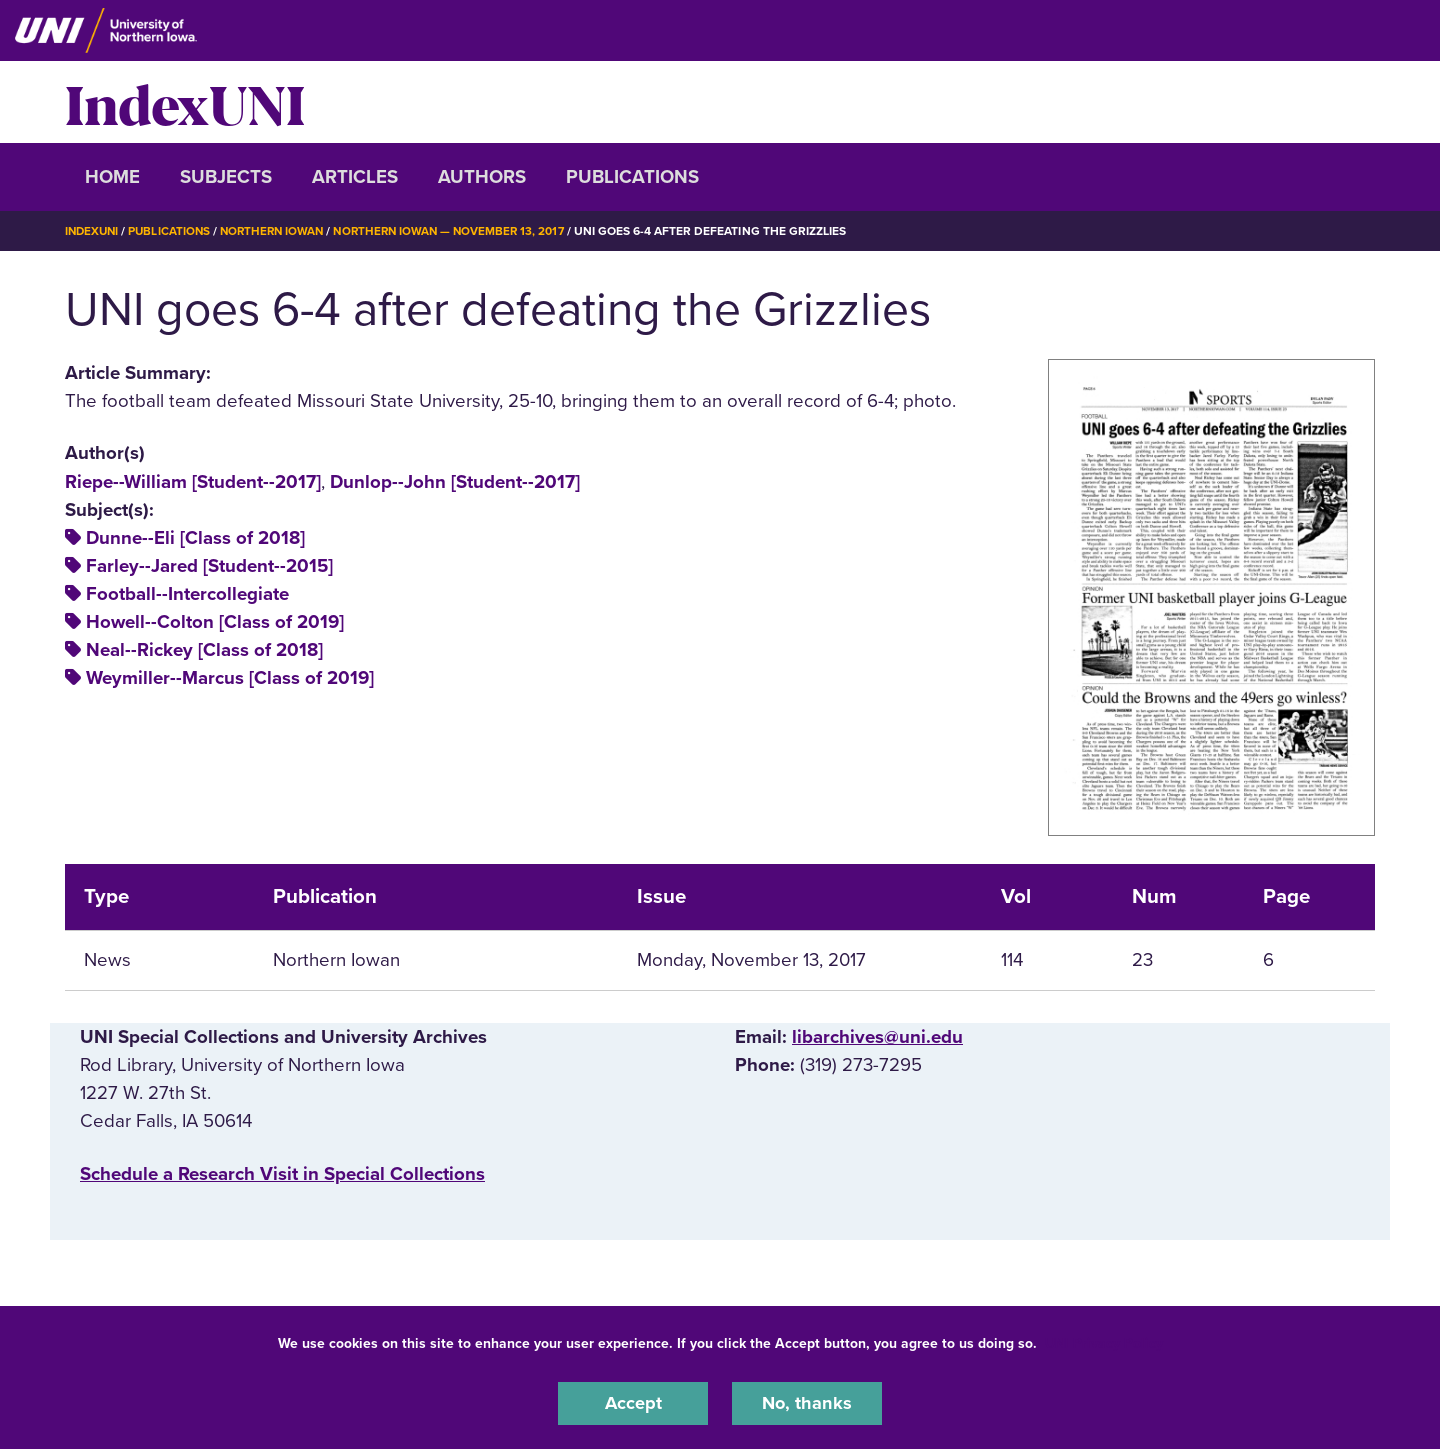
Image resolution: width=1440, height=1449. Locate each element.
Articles (355, 177)
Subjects (226, 177)
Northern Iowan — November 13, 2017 (464, 231)
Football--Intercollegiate (187, 594)
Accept (633, 1403)
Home (112, 177)
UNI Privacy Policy (1104, 1342)
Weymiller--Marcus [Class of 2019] (230, 678)
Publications (632, 177)
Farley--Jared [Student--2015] (209, 566)
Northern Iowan (280, 231)
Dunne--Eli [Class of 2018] (195, 538)
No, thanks (807, 1403)
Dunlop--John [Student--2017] (455, 481)
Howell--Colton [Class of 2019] (215, 622)
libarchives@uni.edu (877, 1037)
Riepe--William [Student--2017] (193, 481)
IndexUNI (185, 102)
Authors (482, 177)
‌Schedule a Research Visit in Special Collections (282, 1173)
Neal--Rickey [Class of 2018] (204, 650)
